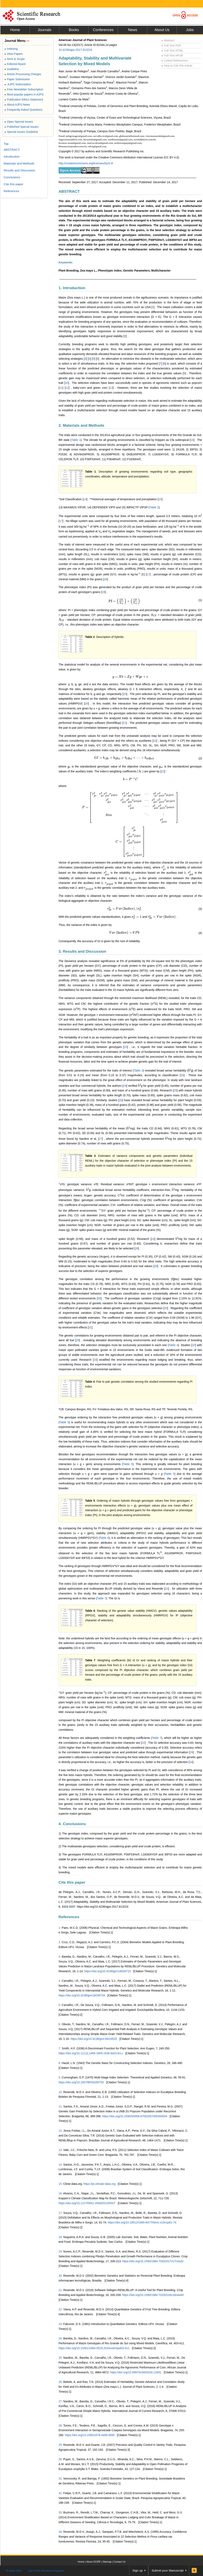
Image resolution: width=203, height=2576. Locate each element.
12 (67, 387)
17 (61, 521)
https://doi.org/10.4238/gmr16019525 (94, 2038)
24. (60, 2338)
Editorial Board (15, 64)
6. (60, 2024)
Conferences (103, 30)
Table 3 (138, 1070)
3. (60, 1956)
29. (60, 2444)
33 (95, 1359)
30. (60, 2459)
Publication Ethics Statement (23, 99)
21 (124, 722)
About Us (161, 30)
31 (90, 1327)
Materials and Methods (19, 163)
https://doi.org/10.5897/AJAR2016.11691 (135, 2372)
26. (60, 2381)
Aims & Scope (14, 59)
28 (136, 1248)
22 (154, 740)
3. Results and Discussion (82, 951)
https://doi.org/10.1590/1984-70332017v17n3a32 (153, 2261)
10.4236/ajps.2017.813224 (75, 49)
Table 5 (64, 1422)
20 (125, 694)
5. (60, 2005)
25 (175, 1090)
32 (193, 1345)
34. (60, 2531)
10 (66, 382)
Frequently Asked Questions (23, 109)
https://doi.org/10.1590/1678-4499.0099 (89, 2435)
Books (74, 30)
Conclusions (12, 177)
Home (15, 30)
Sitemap (107, 2561)
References (69, 1917)
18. (60, 2237)
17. (60, 2212)
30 (99, 1298)
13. (60, 2150)
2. (60, 1942)
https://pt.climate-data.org (99, 2183)
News (132, 30)
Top (6, 143)
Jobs (190, 30)
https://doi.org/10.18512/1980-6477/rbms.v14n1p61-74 (142, 2222)
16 (192, 440)
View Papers (13, 53)
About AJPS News (17, 104)
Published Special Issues (21, 126)
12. (60, 2130)
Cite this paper (72, 1882)
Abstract (167, 40)
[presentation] (124, 601)
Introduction (11, 156)
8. (60, 2063)
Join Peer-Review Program (46, 2570)
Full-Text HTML (172, 50)
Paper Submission (17, 79)
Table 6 (104, 1537)
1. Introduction (72, 288)
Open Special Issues (18, 121)
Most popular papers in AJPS (24, 94)
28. (60, 2425)
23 (125, 1047)
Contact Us (119, 2561)
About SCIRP (93, 2561)
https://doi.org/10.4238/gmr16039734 (82, 1995)
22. (60, 2309)
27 (100, 1138)
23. (60, 2324)
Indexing (11, 48)
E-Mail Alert (14, 2570)
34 (191, 1762)
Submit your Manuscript (168, 2570)
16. (60, 2193)
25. (60, 2357)
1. (60, 1927)
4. (60, 1980)
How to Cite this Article (176, 65)
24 (124, 1085)
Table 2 (154, 507)
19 (103, 592)
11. (60, 2106)
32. (60, 2493)
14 (85, 499)
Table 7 (101, 1598)
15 (160, 499)
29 (155, 1266)
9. (60, 2077)
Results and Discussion (19, 170)
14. (60, 2164)
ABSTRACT (69, 191)
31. (60, 2478)
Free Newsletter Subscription (23, 89)
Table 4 (173, 1345)
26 (120, 1100)
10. (60, 2092)
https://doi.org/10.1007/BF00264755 (81, 2082)
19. (60, 2251)
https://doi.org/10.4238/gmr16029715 (107, 1971)
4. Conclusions (72, 1824)
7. (60, 2048)
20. (60, 2275)
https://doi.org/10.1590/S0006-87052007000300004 (134, 2116)
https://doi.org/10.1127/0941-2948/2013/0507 (87, 2203)
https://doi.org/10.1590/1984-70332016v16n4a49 (153, 2295)
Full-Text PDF (171, 45)
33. (60, 2512)
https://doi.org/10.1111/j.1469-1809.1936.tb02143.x (91, 2053)
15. (60, 2183)
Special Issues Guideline (21, 131)
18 (105, 579)
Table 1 (76, 440)
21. (60, 2290)
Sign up (137, 2570)
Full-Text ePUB (172, 55)
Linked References (174, 60)
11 (61, 387)
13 (111, 387)
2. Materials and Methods (81, 425)
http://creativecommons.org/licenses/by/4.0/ (86, 163)
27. (60, 2401)
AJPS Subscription (17, 84)
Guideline (11, 69)
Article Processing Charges (22, 74)
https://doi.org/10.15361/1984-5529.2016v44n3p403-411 (94, 2348)
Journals (44, 30)
